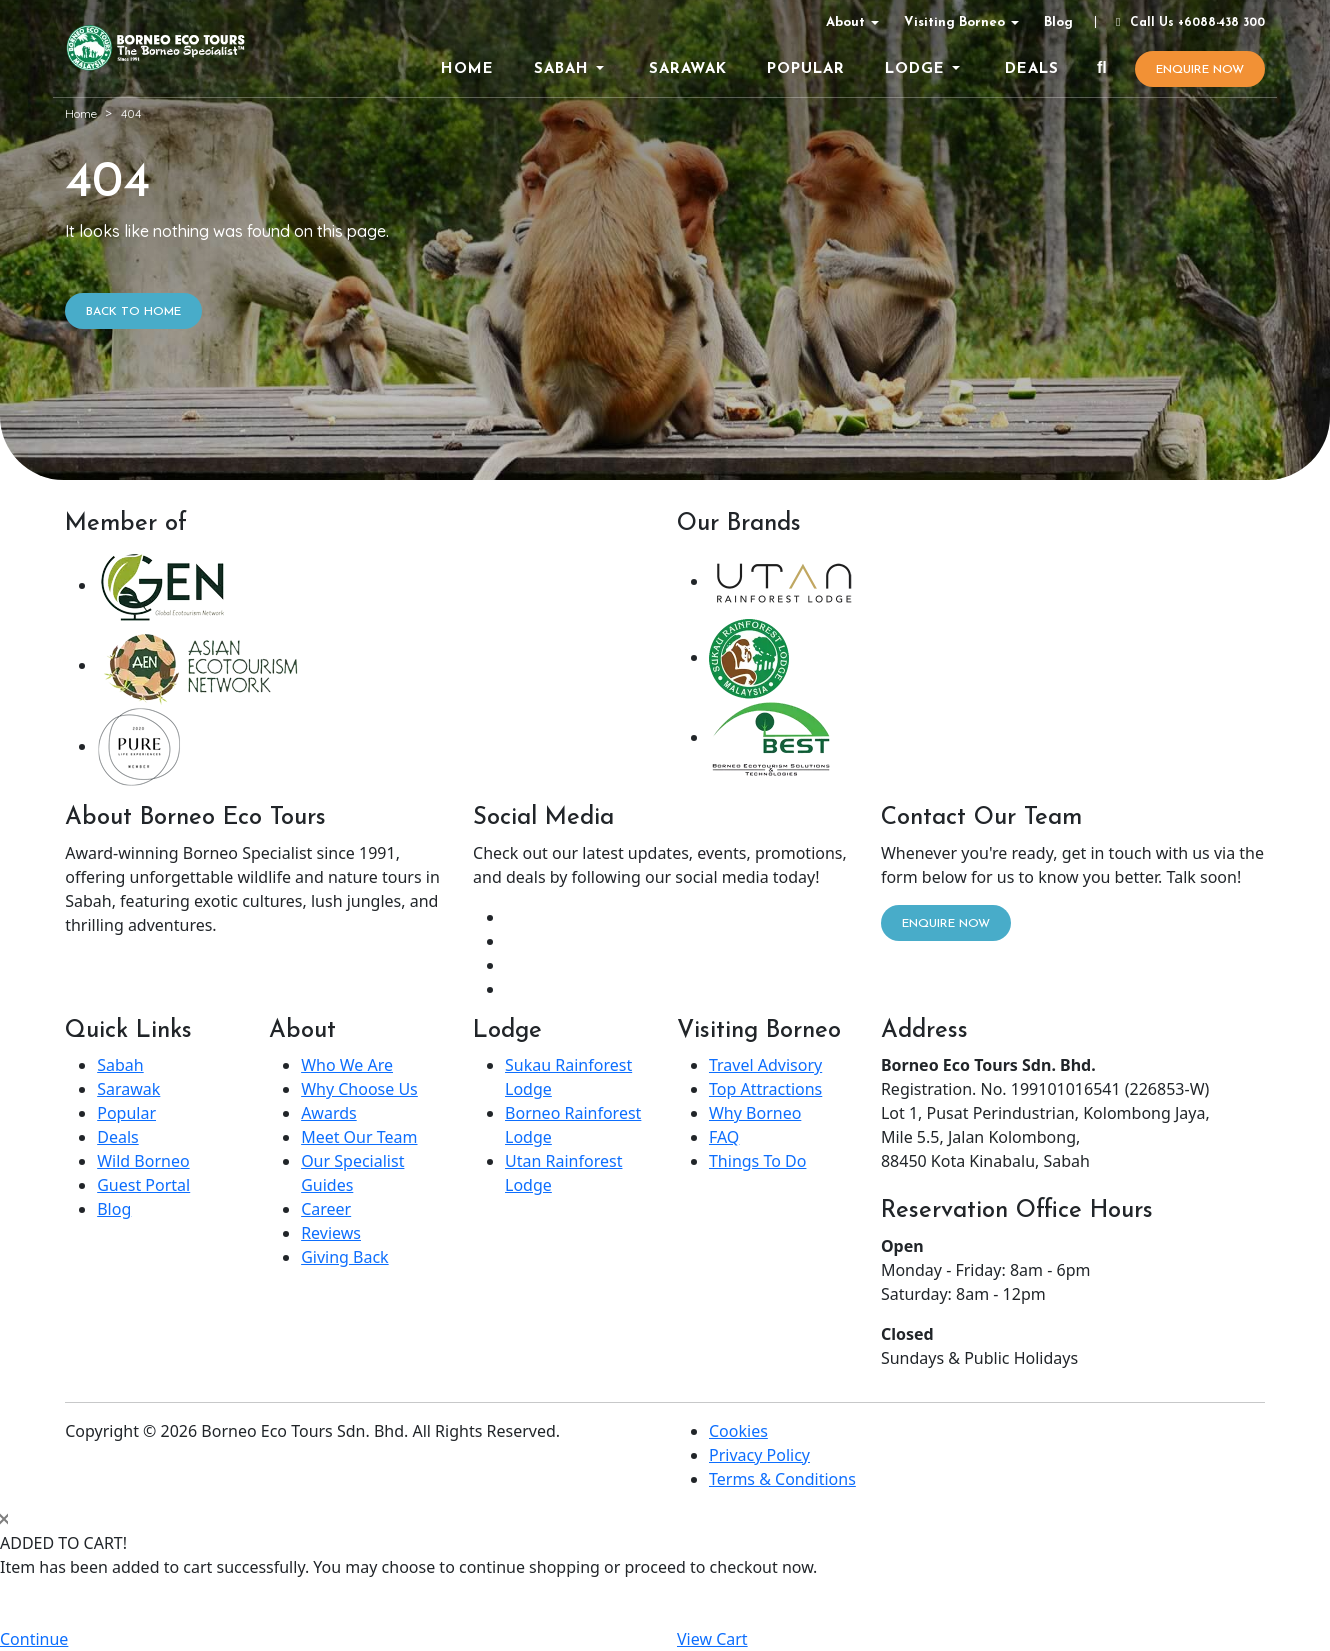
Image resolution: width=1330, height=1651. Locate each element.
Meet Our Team (359, 1137)
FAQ (724, 1137)
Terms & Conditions (782, 1479)
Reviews (331, 1233)
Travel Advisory (765, 1065)
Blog (1058, 22)
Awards (329, 1113)
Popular (126, 1113)
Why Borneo (755, 1113)
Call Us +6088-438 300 (1188, 23)
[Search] (1102, 69)
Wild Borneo (143, 1161)
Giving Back (345, 1257)
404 (131, 113)
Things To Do (757, 1161)
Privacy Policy (759, 1455)
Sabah (120, 1065)
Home (81, 113)
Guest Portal (143, 1185)
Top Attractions (765, 1089)
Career (326, 1209)
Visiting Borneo (954, 22)
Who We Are (347, 1065)
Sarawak (128, 1089)
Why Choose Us (359, 1089)
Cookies (738, 1431)
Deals (117, 1137)
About (845, 22)
